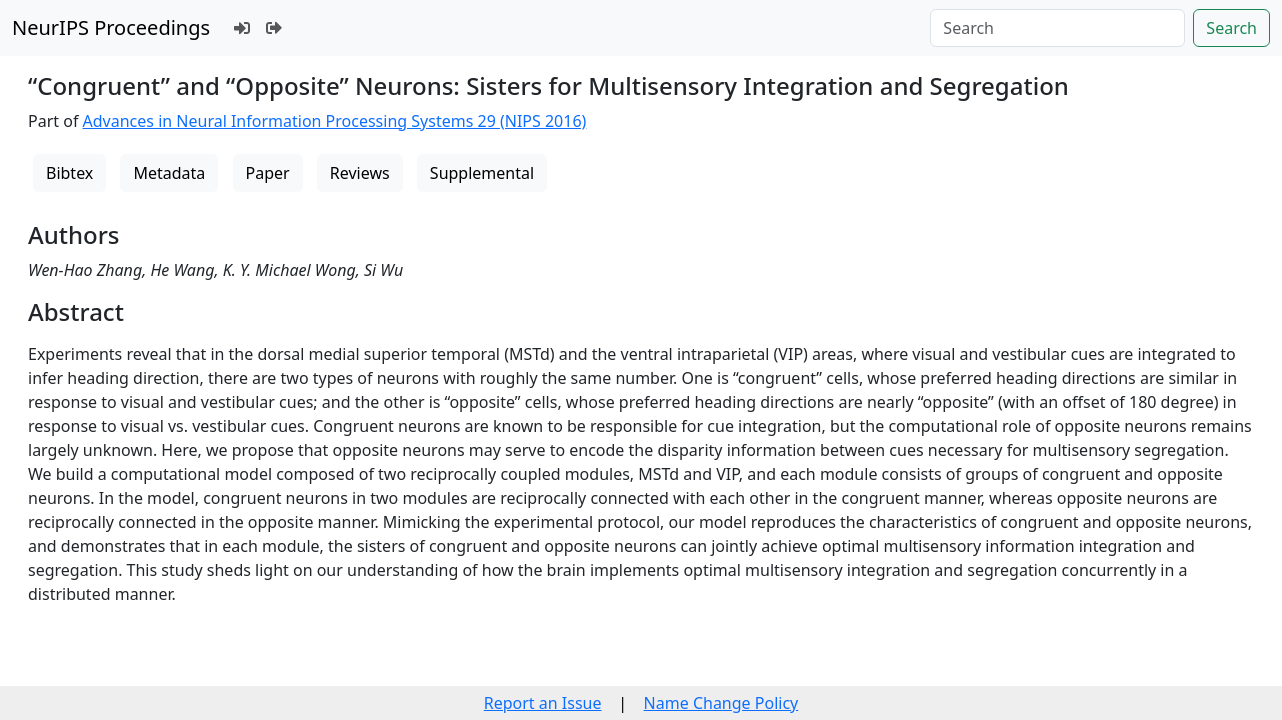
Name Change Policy (721, 703)
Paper (268, 173)
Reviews (360, 173)
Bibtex (69, 173)
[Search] (1057, 28)
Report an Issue (543, 703)
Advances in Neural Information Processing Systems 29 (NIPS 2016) (335, 121)
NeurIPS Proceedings (111, 27)
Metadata (169, 173)
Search (1231, 28)
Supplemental (482, 173)
